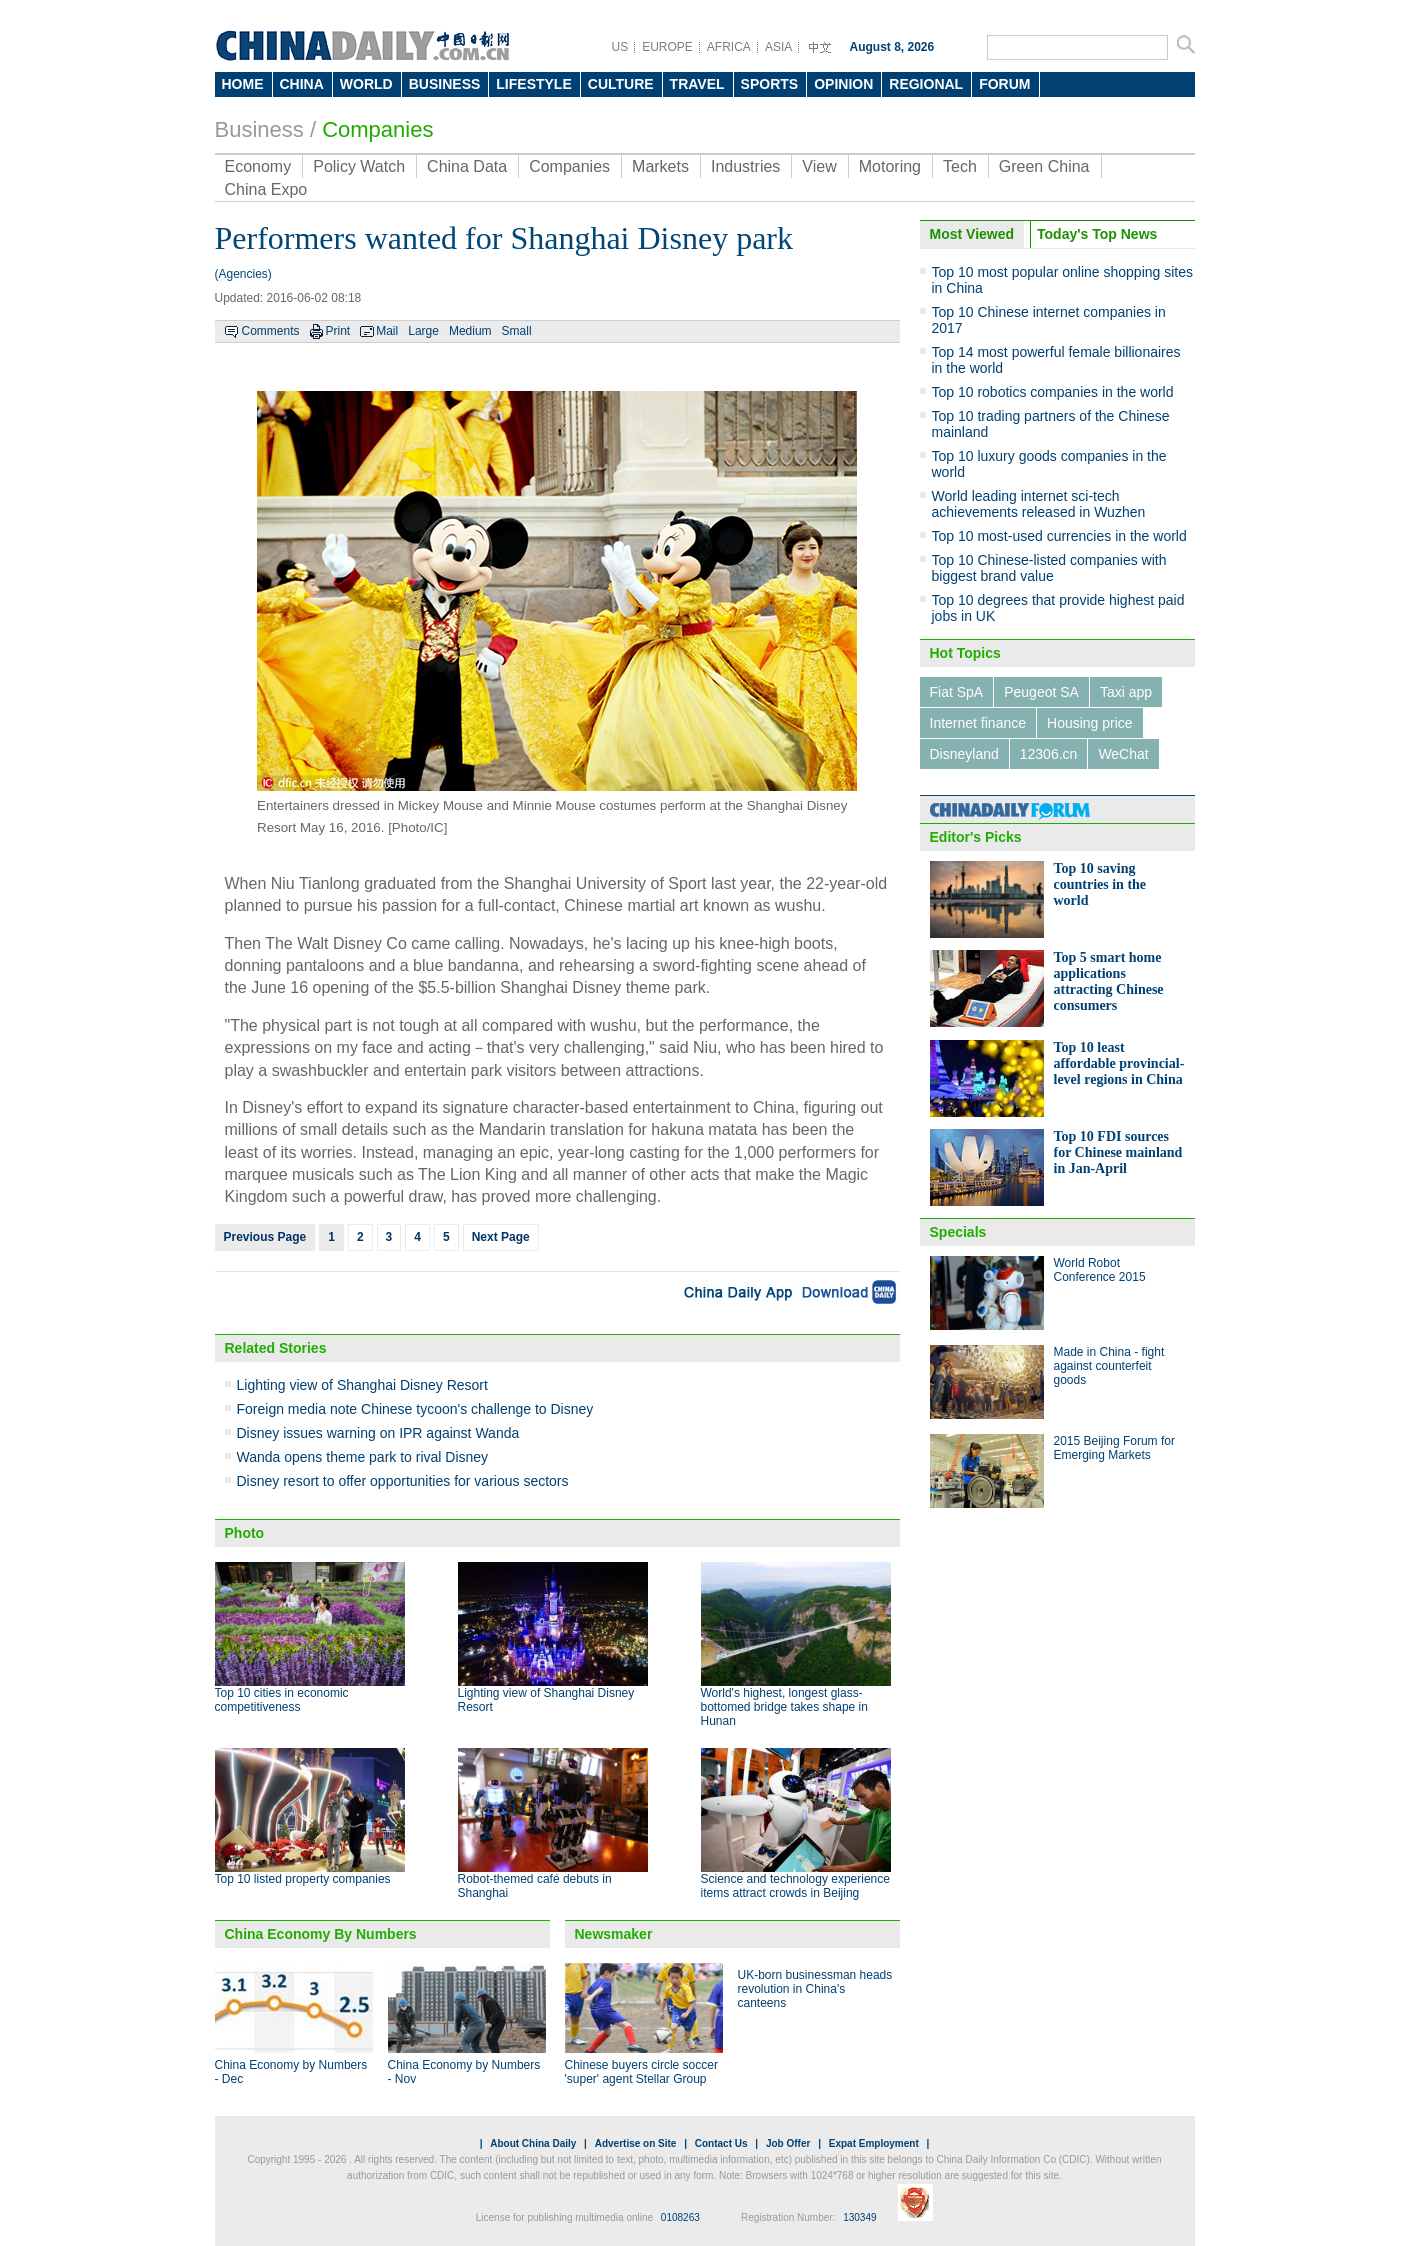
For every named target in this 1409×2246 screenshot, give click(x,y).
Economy (258, 166)
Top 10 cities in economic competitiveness (282, 1700)
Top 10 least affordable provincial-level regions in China (1119, 1063)
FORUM (1004, 84)
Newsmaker (614, 1934)
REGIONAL (926, 84)
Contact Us (721, 2143)
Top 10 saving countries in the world (1100, 884)
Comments (271, 331)
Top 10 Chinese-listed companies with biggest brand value (1049, 568)
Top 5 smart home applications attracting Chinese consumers (1109, 981)
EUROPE (667, 47)
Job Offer (788, 2143)
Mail (387, 331)
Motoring (890, 166)
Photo (245, 1533)
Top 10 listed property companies (303, 1879)
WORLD (366, 84)
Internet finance (978, 723)
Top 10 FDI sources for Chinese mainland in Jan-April (1118, 1152)
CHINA (302, 84)
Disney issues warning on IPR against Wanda (378, 1433)
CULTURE (621, 84)
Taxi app (1126, 692)
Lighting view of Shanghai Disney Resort (362, 1385)
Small (517, 331)
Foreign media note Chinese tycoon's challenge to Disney (415, 1409)
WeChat (1123, 754)
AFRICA (729, 47)
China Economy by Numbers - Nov (464, 2072)
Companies (377, 129)
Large (423, 331)
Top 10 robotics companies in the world (1053, 392)
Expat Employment (874, 2143)
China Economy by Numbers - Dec (291, 2072)
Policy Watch (359, 166)
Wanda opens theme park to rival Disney (363, 1457)
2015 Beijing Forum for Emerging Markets (1114, 1448)
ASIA (778, 47)
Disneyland (964, 754)
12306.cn (1049, 754)
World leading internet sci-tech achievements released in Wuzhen (1039, 504)
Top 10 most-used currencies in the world (1059, 536)
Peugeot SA (1041, 692)
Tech (960, 166)
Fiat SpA (957, 692)
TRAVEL (697, 84)
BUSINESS (445, 84)
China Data (467, 166)
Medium (470, 331)
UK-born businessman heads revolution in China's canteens (815, 1989)
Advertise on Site (636, 2143)
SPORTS (770, 84)
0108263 (680, 2217)
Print (338, 331)
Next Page (501, 1237)
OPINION (843, 84)
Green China (1044, 166)
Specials (958, 1232)
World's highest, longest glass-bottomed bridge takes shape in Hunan (784, 1707)
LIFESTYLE (533, 84)
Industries (745, 166)
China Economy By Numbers (321, 1934)
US (620, 47)
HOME (243, 84)
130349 (859, 2217)
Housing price (1090, 723)
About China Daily (533, 2143)
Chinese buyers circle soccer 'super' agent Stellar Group (641, 2072)
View (819, 166)
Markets (660, 166)
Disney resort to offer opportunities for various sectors (403, 1481)
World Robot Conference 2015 (1100, 1270)
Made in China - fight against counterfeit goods (1109, 1366)
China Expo (266, 189)
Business (259, 129)
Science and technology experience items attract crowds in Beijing (795, 1886)
